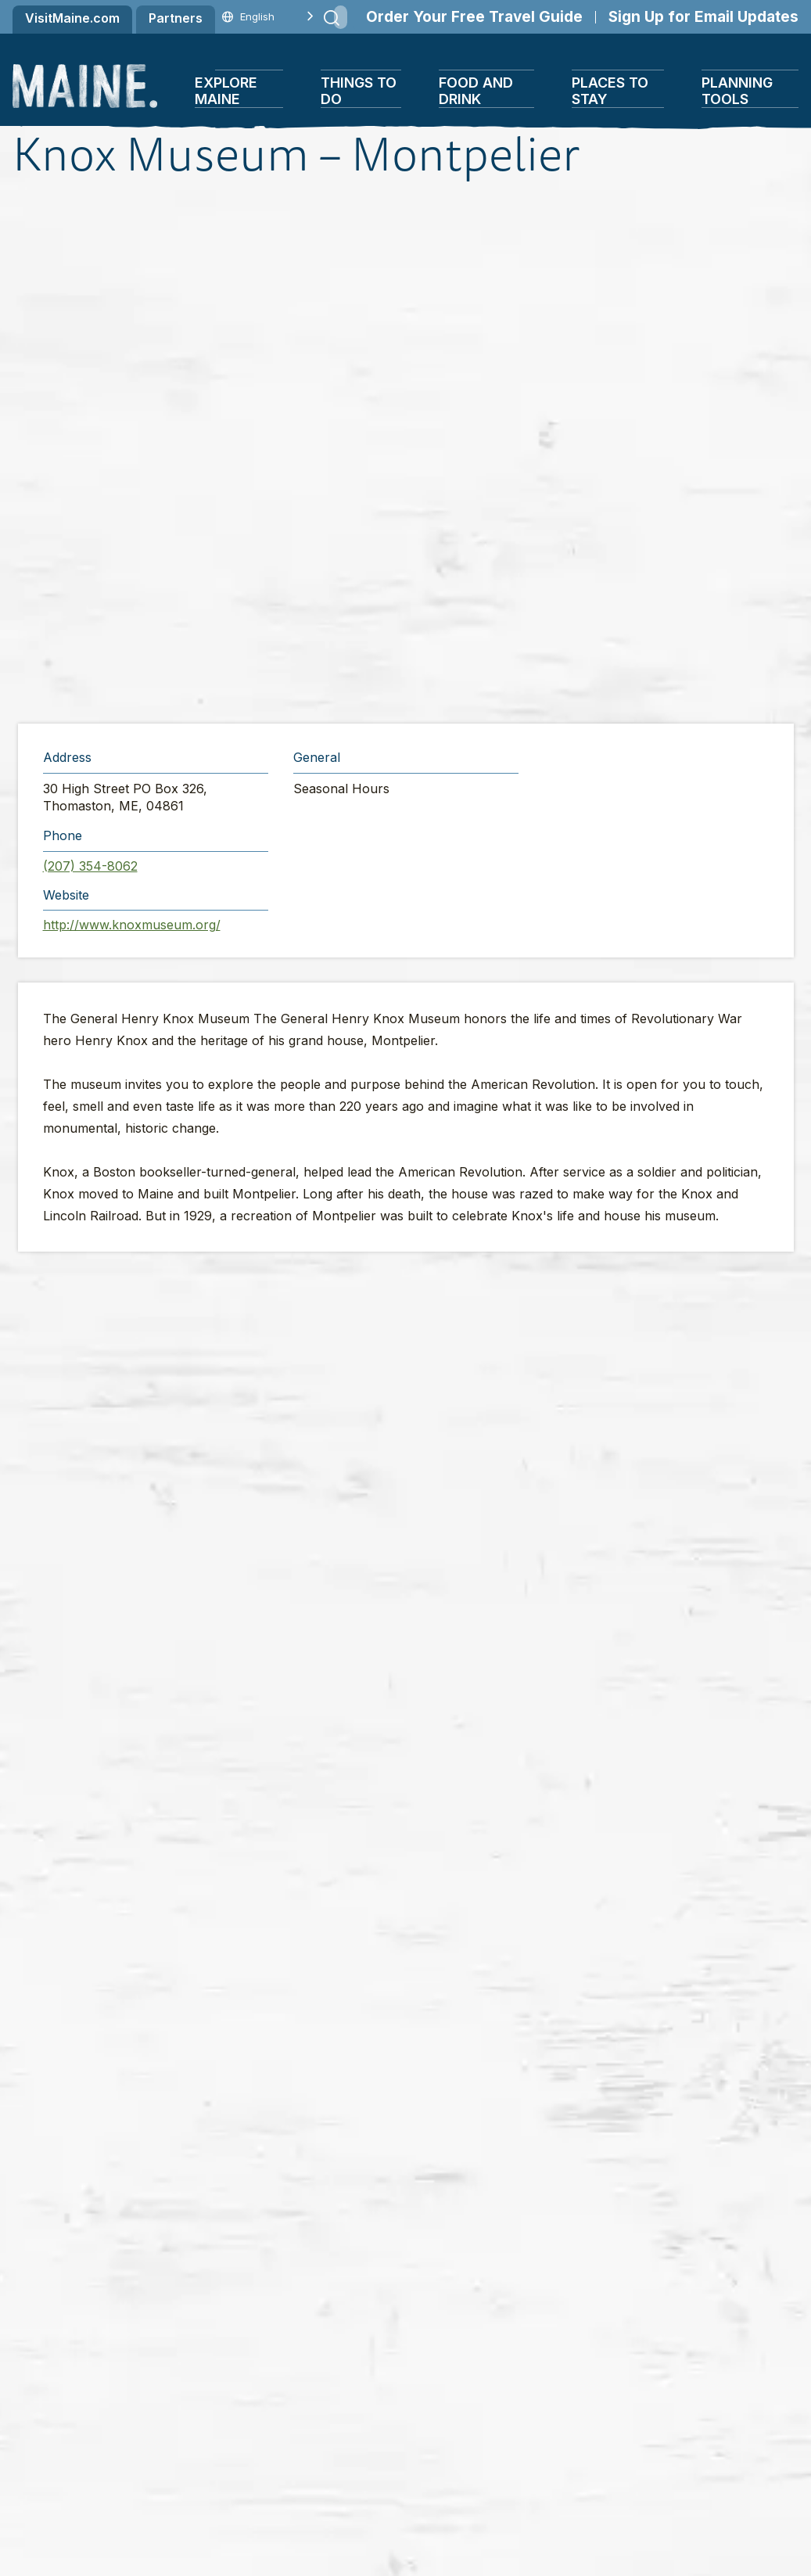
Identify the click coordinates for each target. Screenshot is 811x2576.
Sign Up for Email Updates (703, 17)
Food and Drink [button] (476, 90)
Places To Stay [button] (610, 90)
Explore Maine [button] (226, 90)
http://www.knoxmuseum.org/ (132, 924)
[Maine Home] (85, 86)
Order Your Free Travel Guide (474, 17)
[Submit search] (331, 18)
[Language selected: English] (257, 16)
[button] (408, 453)
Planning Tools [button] (737, 90)
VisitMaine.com (72, 18)
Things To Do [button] (359, 90)
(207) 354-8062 (90, 866)
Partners (176, 18)
